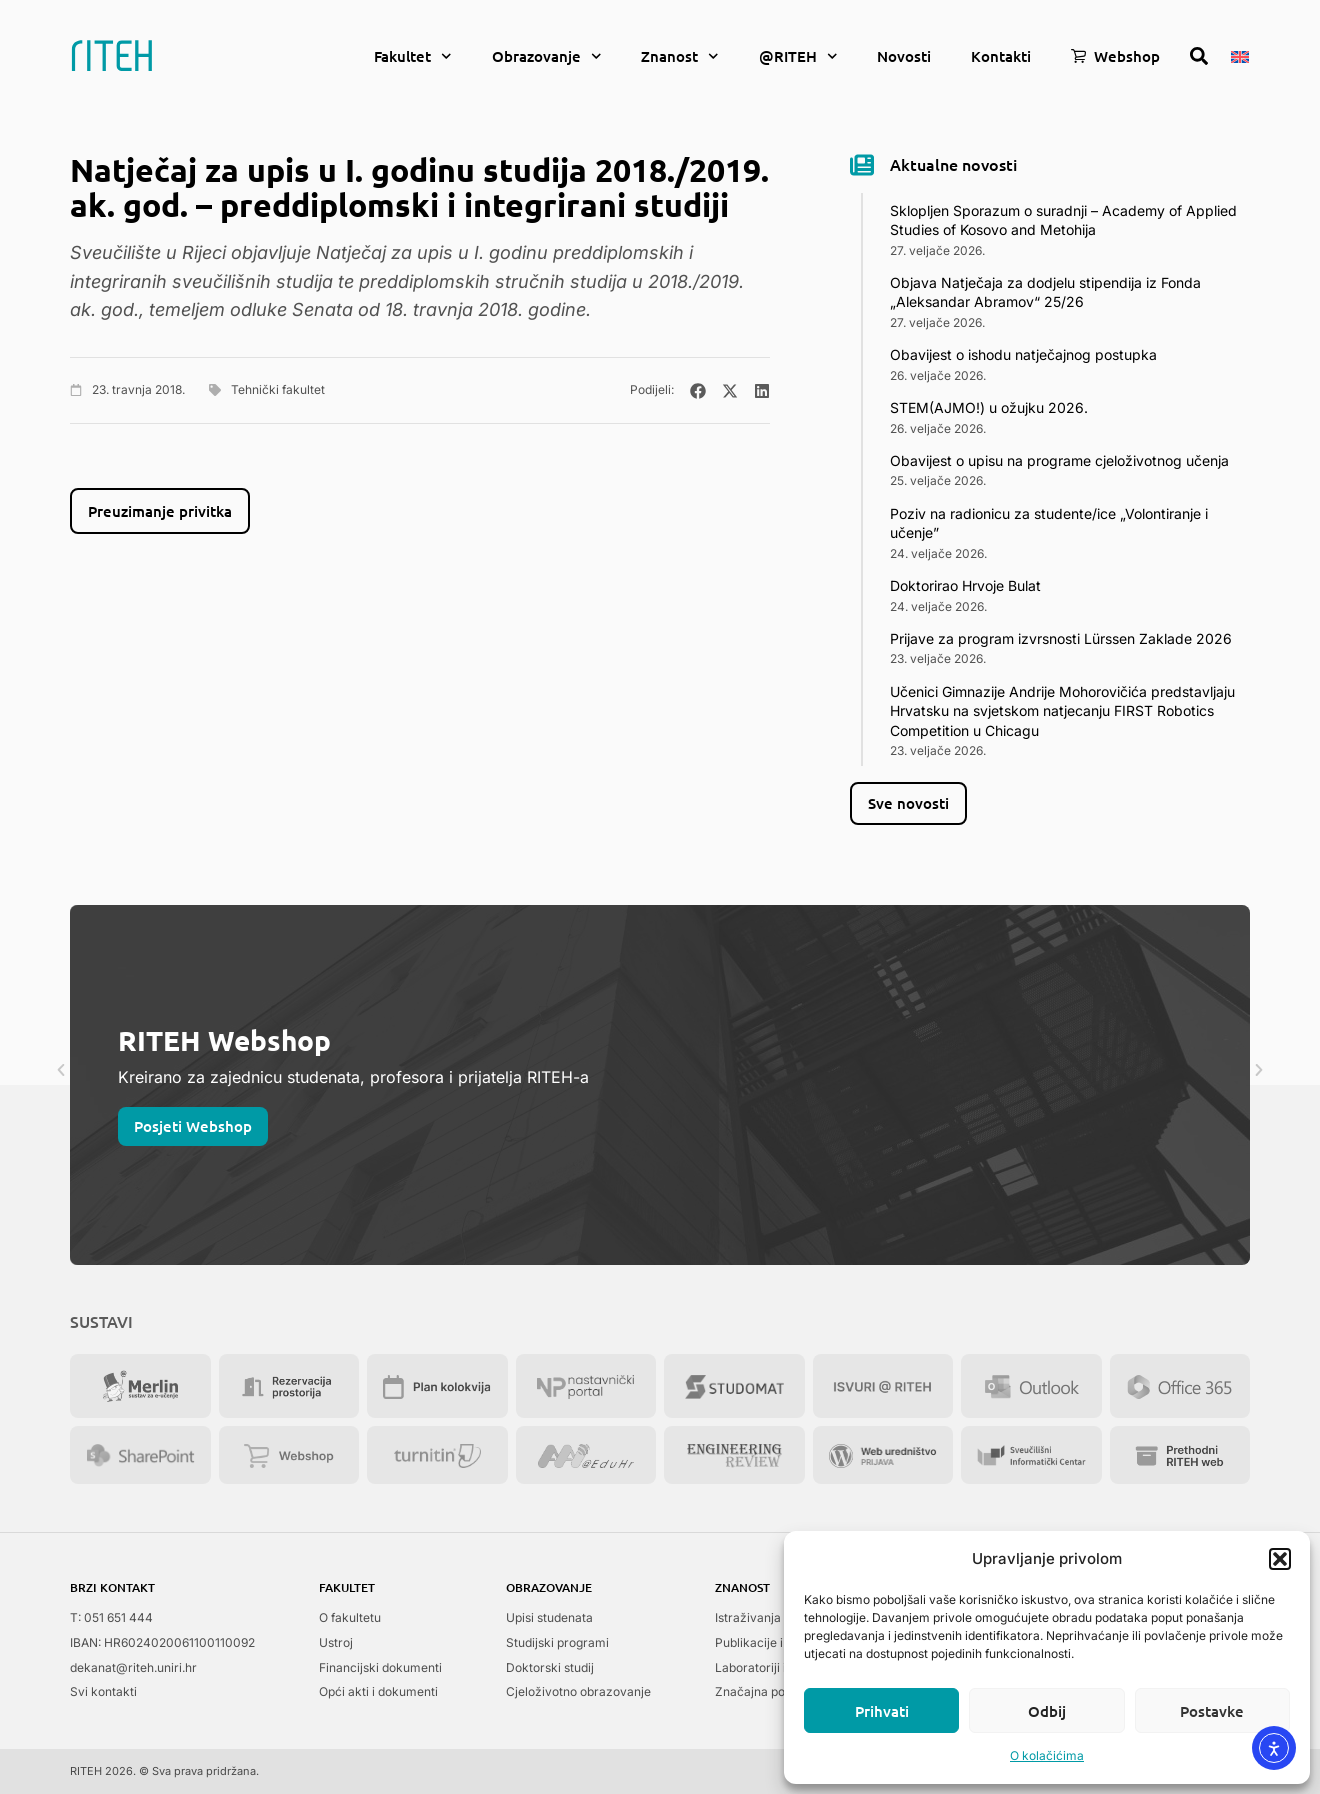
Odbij (1047, 1711)
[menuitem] (1240, 55)
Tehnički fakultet (278, 389)
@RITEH (798, 56)
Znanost (680, 56)
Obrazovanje (547, 56)
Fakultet (413, 56)
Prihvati (882, 1711)
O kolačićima (1047, 1755)
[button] (1280, 1559)
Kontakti (1001, 56)
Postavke (1212, 1711)
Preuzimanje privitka (160, 511)
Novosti (904, 56)
